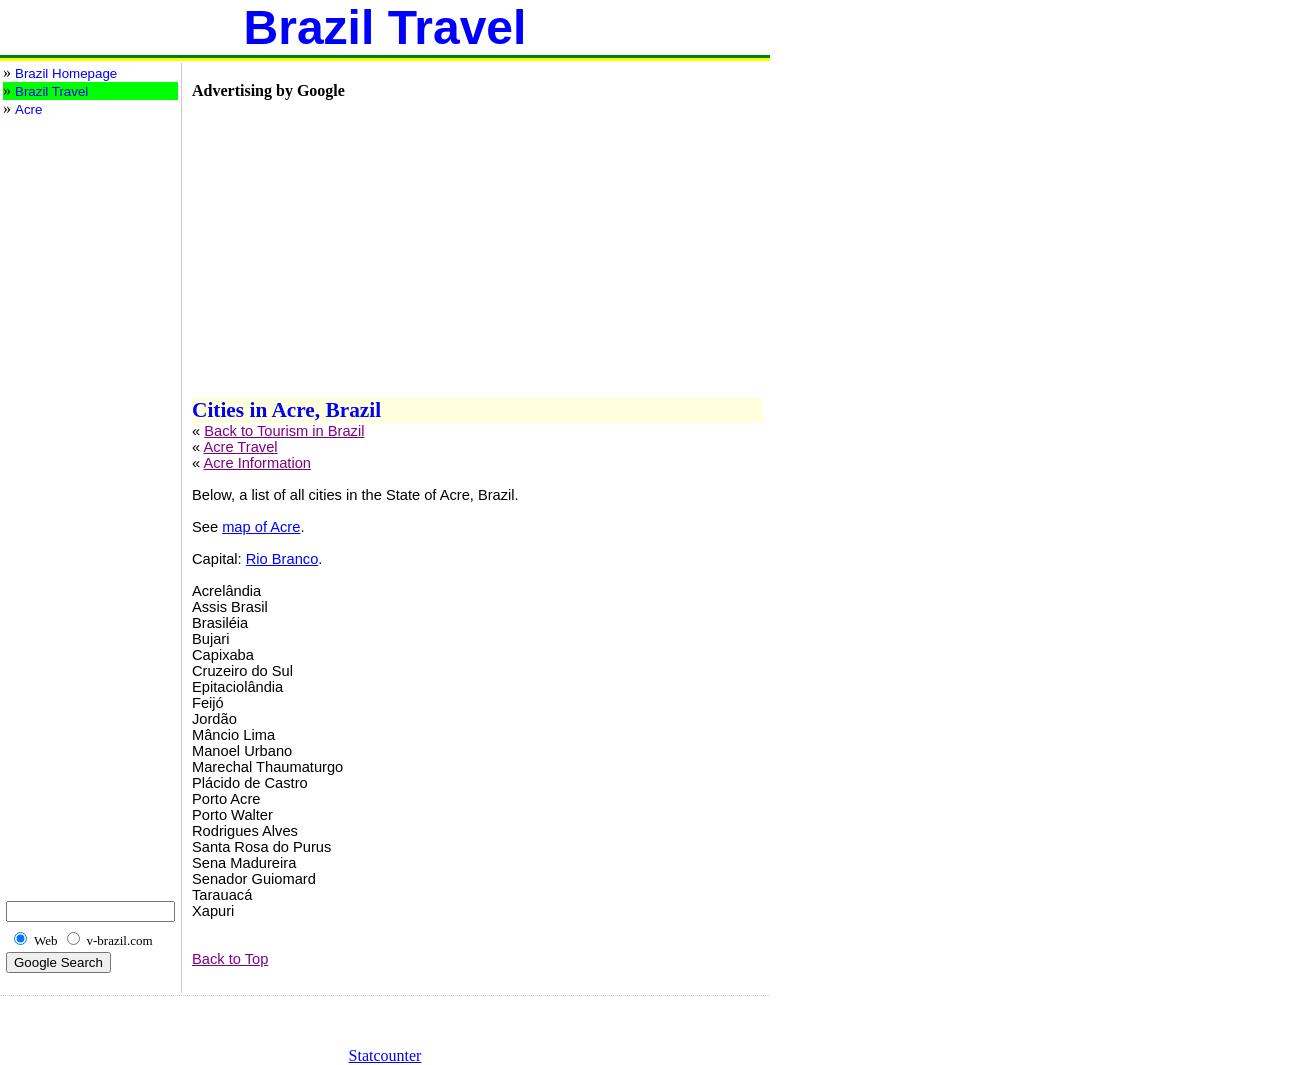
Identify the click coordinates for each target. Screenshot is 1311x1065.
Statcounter (385, 1055)
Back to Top (230, 959)
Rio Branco (282, 559)
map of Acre (261, 527)
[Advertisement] (83, 199)
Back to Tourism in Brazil (284, 431)
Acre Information (257, 463)
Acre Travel (240, 447)
